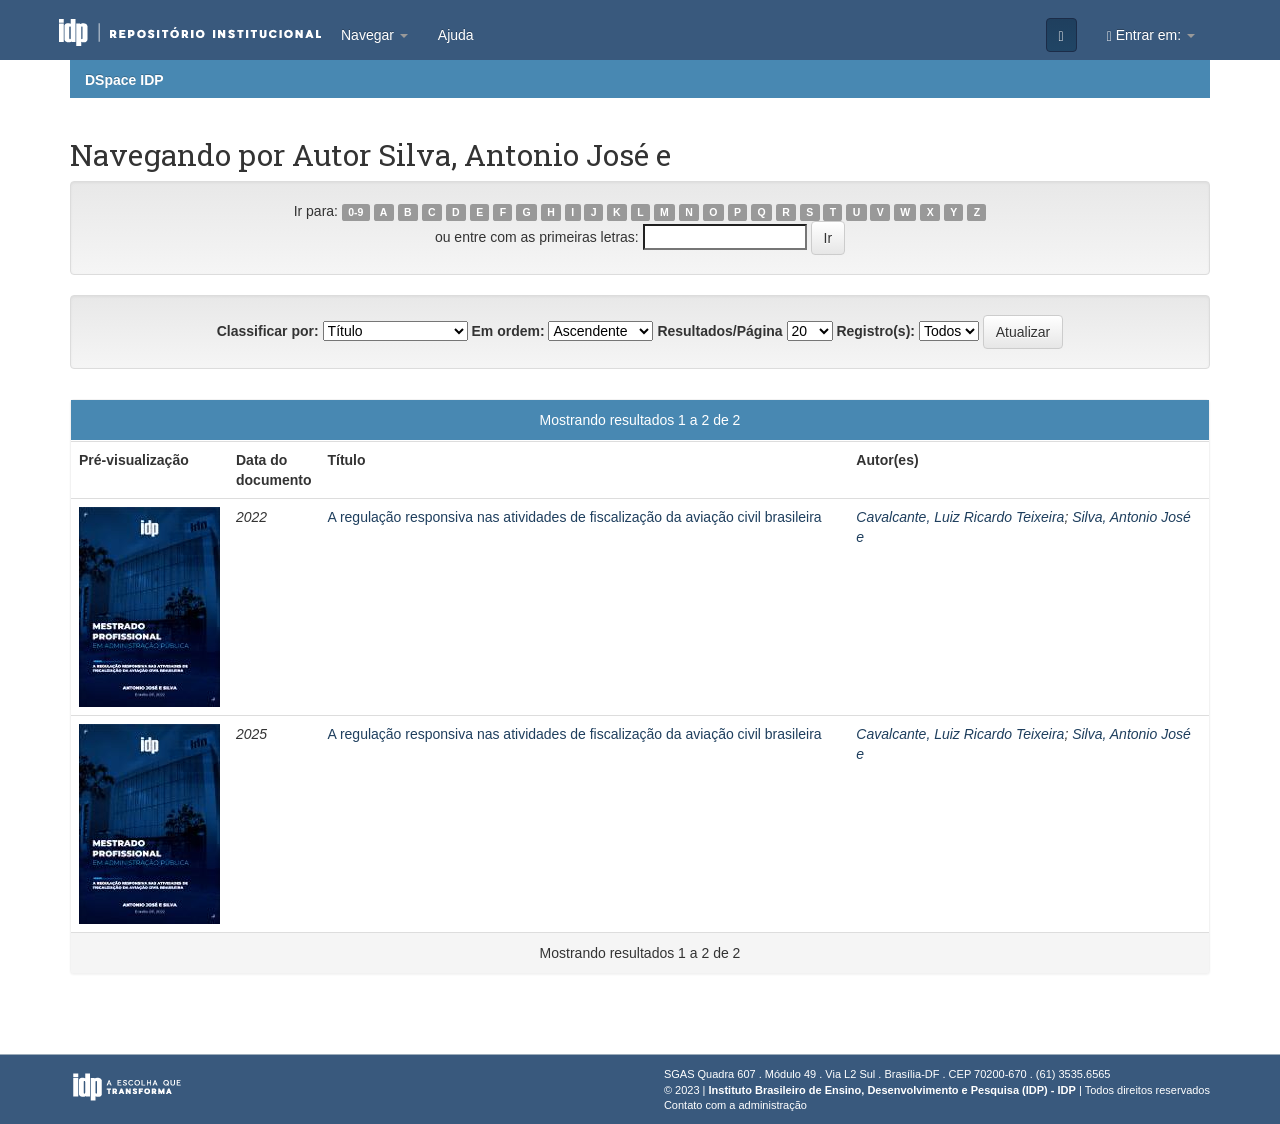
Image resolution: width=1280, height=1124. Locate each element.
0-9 (355, 212)
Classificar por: (268, 331)
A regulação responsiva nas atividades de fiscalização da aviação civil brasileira (574, 517)
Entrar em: (1151, 35)
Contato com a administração (735, 1105)
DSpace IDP (124, 80)
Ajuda (456, 35)
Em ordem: (507, 331)
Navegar (374, 35)
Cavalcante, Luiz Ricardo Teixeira (960, 517)
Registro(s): (875, 331)
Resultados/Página (719, 331)
